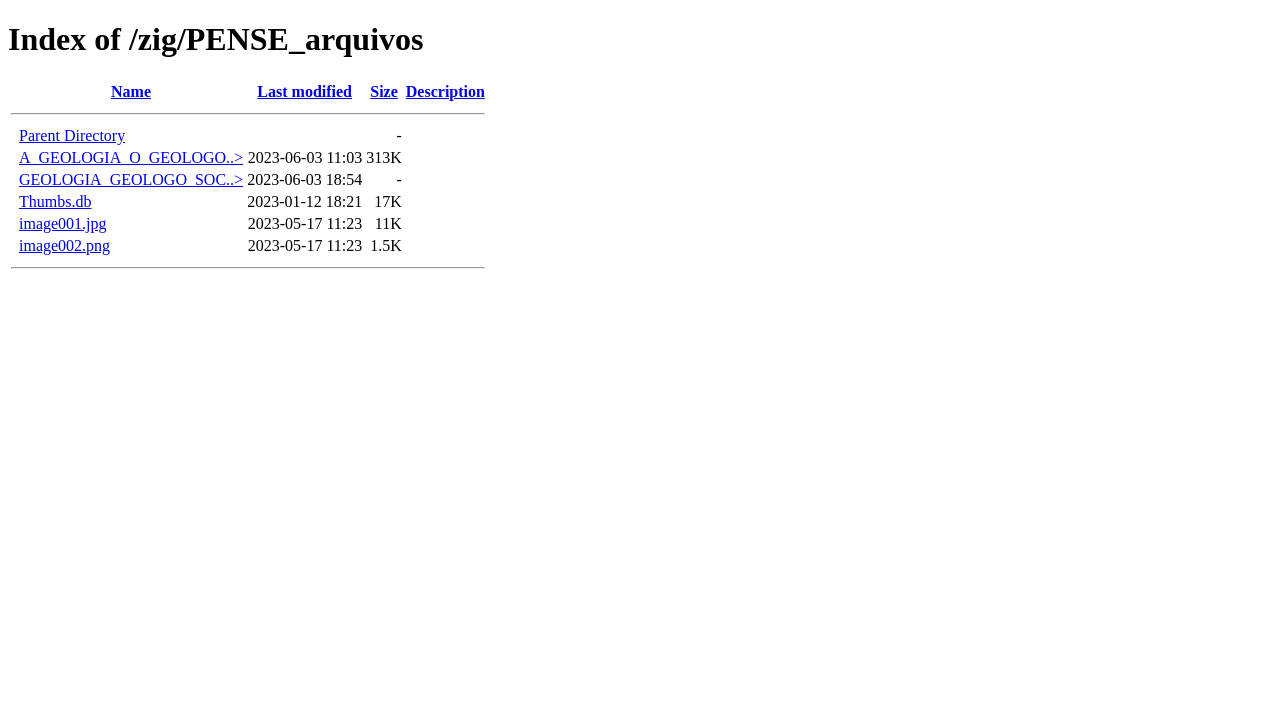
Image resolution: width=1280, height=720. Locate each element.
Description (445, 91)
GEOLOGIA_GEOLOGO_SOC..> (131, 179)
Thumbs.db (55, 201)
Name (131, 91)
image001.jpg (63, 223)
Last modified (304, 91)
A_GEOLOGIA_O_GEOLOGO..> (131, 157)
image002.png (64, 245)
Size (384, 91)
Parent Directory (72, 135)
